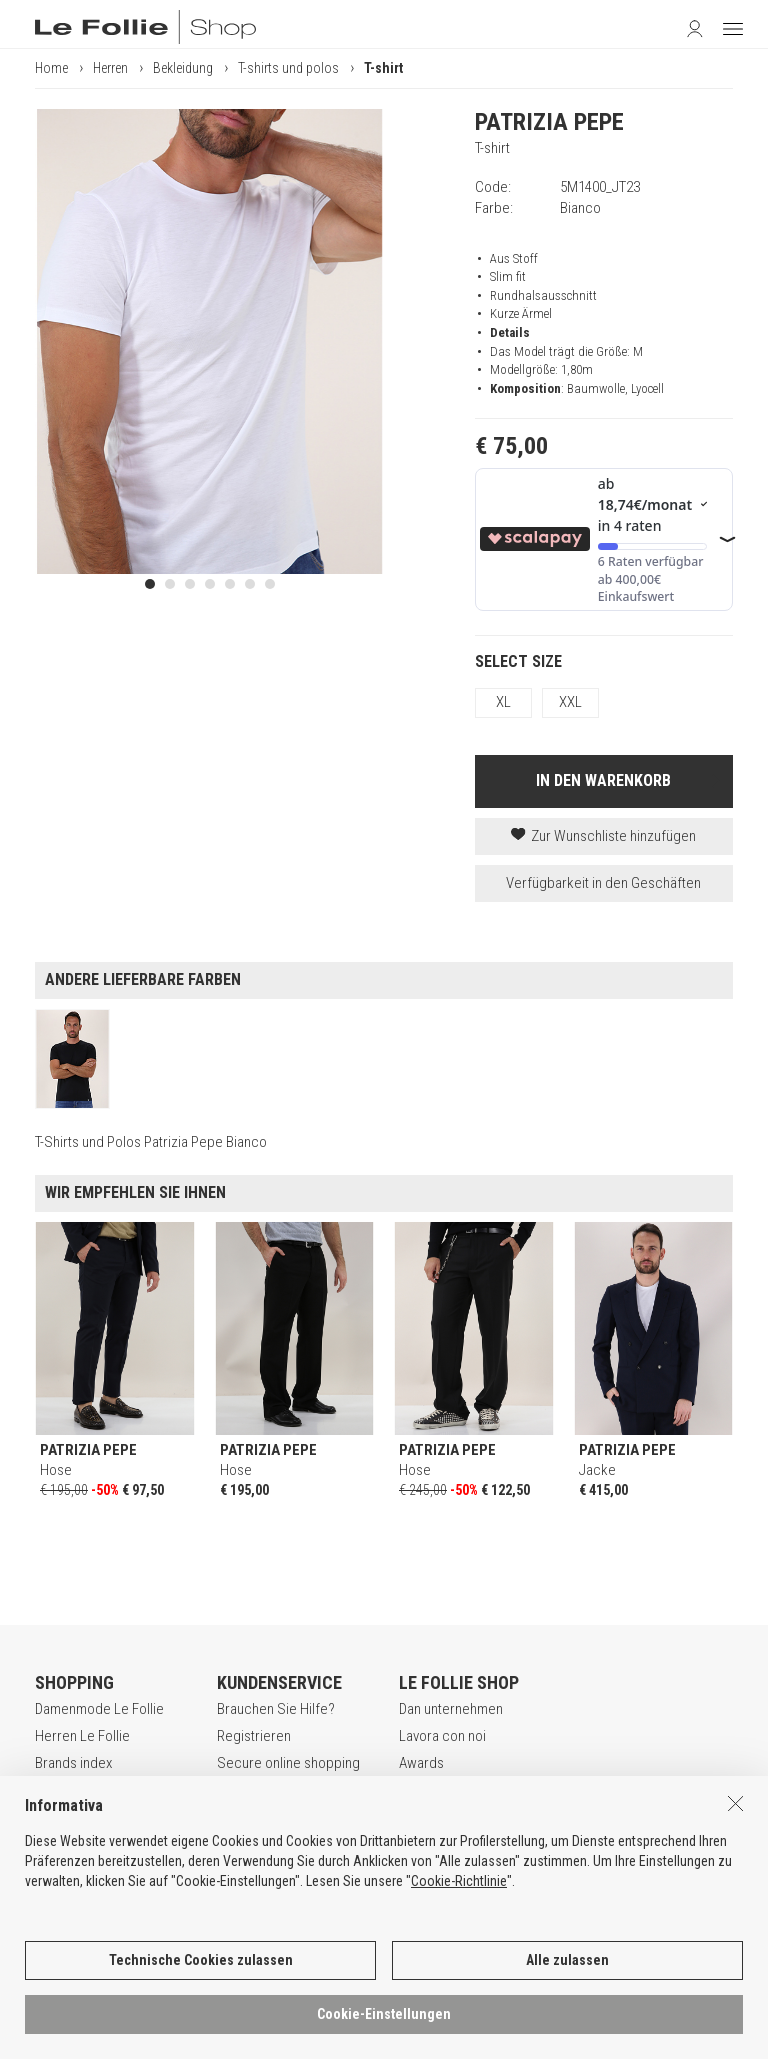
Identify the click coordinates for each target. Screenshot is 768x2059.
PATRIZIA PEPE (549, 122)
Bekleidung (183, 68)
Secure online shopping (288, 1763)
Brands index (73, 1763)
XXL (570, 702)
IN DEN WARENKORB (603, 780)
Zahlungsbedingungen (283, 1791)
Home (51, 68)
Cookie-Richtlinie (459, 1928)
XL (503, 702)
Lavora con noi (442, 1736)
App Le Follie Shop (91, 1818)
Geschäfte (430, 1791)
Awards (421, 1763)
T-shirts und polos (288, 68)
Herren (110, 68)
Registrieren (254, 1736)
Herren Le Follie (82, 1736)
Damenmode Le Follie (99, 1709)
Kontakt (421, 1818)
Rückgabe (247, 1818)
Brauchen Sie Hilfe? (276, 1709)
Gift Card (61, 1791)
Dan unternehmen (451, 1709)
